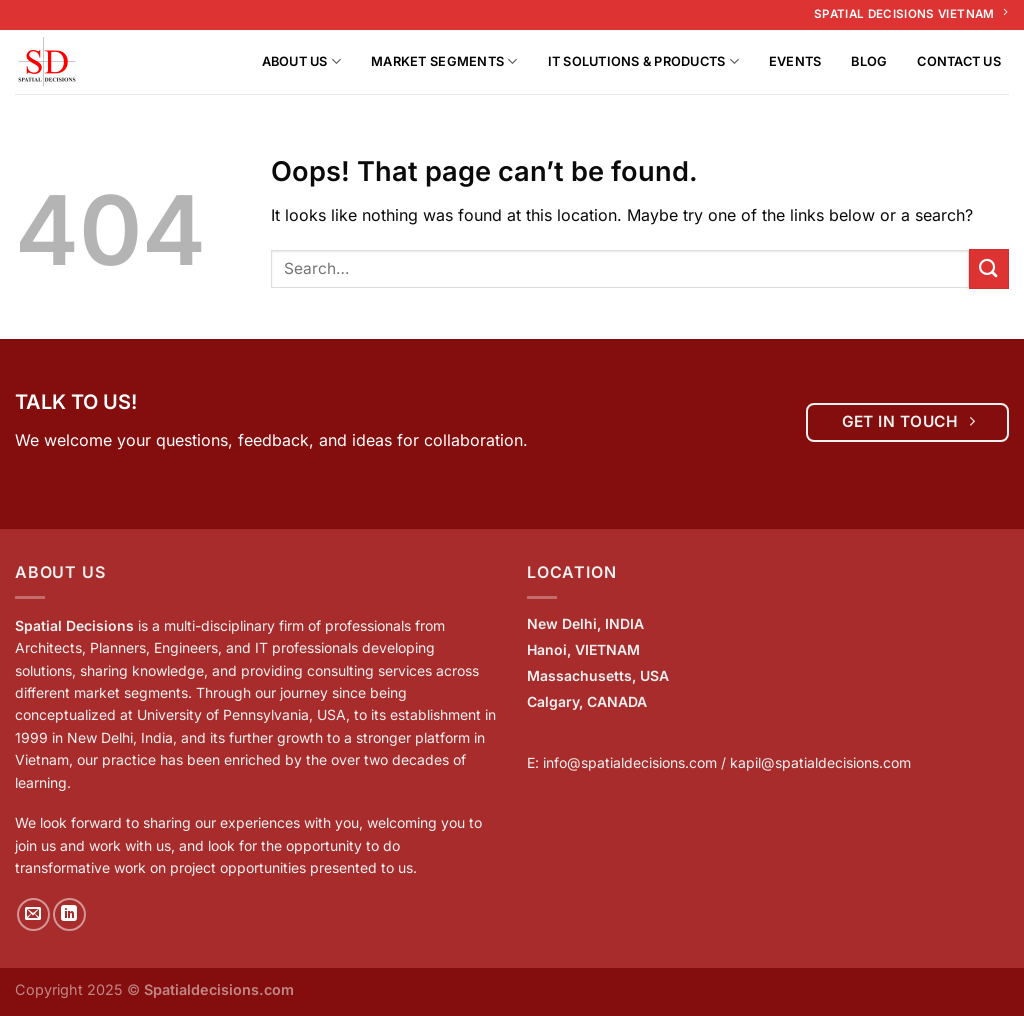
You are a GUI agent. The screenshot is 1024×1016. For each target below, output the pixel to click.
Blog (869, 61)
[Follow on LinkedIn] (69, 914)
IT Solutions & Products (643, 61)
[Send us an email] (33, 914)
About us (302, 61)
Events (795, 61)
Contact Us (959, 61)
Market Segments (444, 61)
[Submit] (989, 268)
